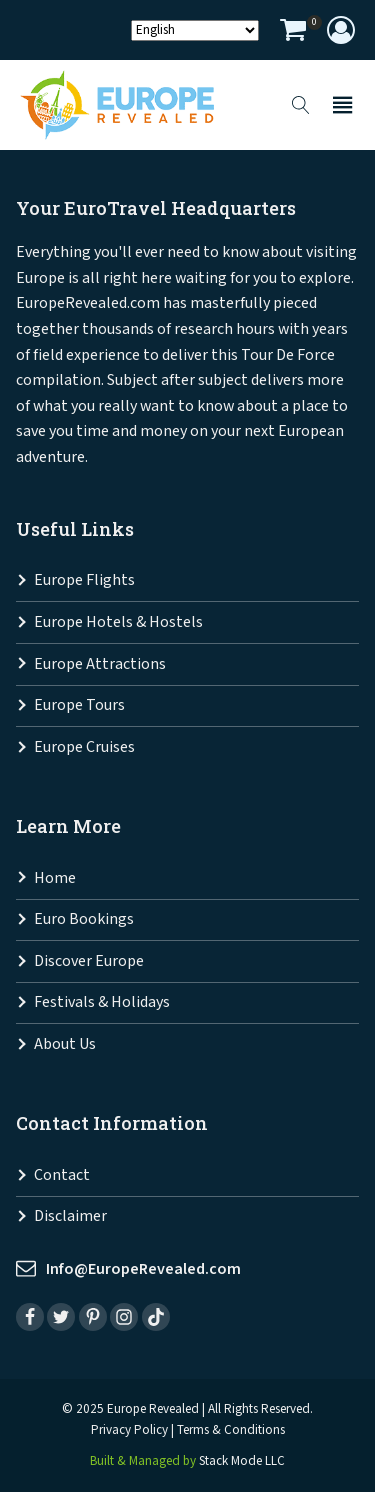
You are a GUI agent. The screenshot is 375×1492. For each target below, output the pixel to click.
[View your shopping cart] (293, 32)
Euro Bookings (84, 919)
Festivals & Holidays (102, 1002)
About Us (65, 1044)
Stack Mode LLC (242, 1461)
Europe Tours (79, 705)
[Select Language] (195, 30)
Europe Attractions (100, 664)
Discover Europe (89, 961)
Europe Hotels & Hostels (118, 622)
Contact (62, 1175)
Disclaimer (70, 1216)
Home (55, 878)
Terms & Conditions (231, 1430)
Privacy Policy (129, 1430)
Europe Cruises (84, 747)
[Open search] (301, 105)
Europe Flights (84, 580)
